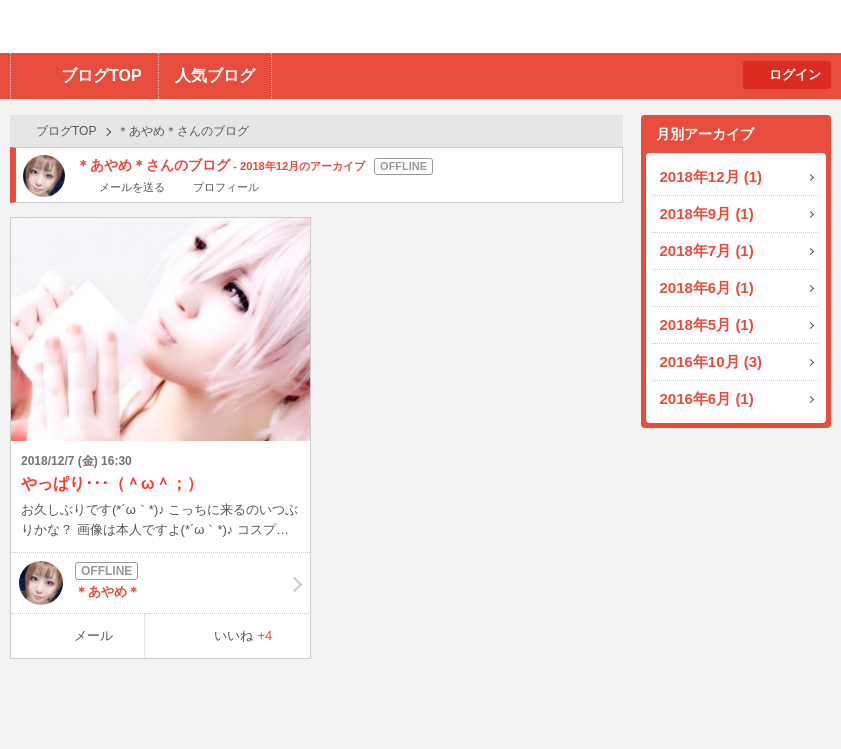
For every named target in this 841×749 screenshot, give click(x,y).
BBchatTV (285, 26)
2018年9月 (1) (707, 213)
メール (93, 635)
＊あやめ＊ (160, 583)
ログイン (795, 74)
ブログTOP (101, 75)
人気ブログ (215, 75)
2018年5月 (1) (707, 324)
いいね (243, 635)
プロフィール (226, 187)
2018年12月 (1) (711, 176)
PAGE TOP (786, 694)
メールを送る (132, 187)
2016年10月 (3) (711, 361)
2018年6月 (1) (707, 287)
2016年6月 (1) (707, 398)
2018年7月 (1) (707, 250)
